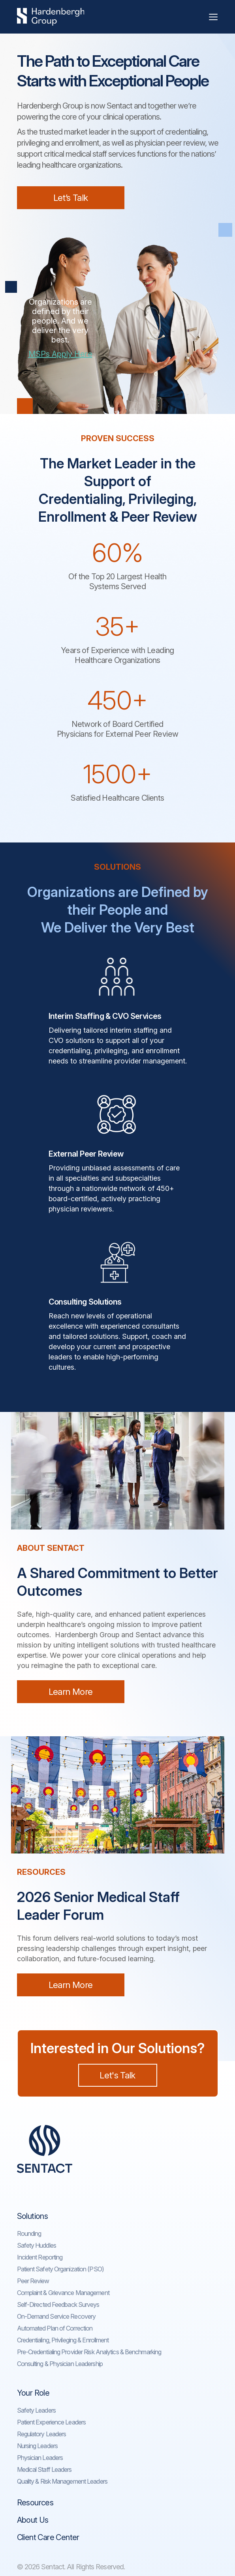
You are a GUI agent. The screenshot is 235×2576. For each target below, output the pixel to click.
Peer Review (33, 2281)
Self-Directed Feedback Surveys (58, 2304)
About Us (33, 2520)
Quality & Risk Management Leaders (62, 2481)
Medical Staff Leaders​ (44, 2469)
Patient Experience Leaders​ (51, 2422)
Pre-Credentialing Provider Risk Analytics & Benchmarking (89, 2352)
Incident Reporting (40, 2257)
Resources (35, 2502)
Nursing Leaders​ (37, 2446)
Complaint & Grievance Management (63, 2293)
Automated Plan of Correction (55, 2328)
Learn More (70, 1692)
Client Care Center (48, 2537)
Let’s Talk (70, 198)
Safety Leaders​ (36, 2410)
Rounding (29, 2233)
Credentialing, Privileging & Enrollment (63, 2340)
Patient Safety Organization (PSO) (60, 2269)
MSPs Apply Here (60, 354)
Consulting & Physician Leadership (60, 2364)
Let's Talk (117, 2075)
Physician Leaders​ (40, 2458)
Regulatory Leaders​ (41, 2434)
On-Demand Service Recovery (56, 2316)
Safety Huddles (36, 2245)
